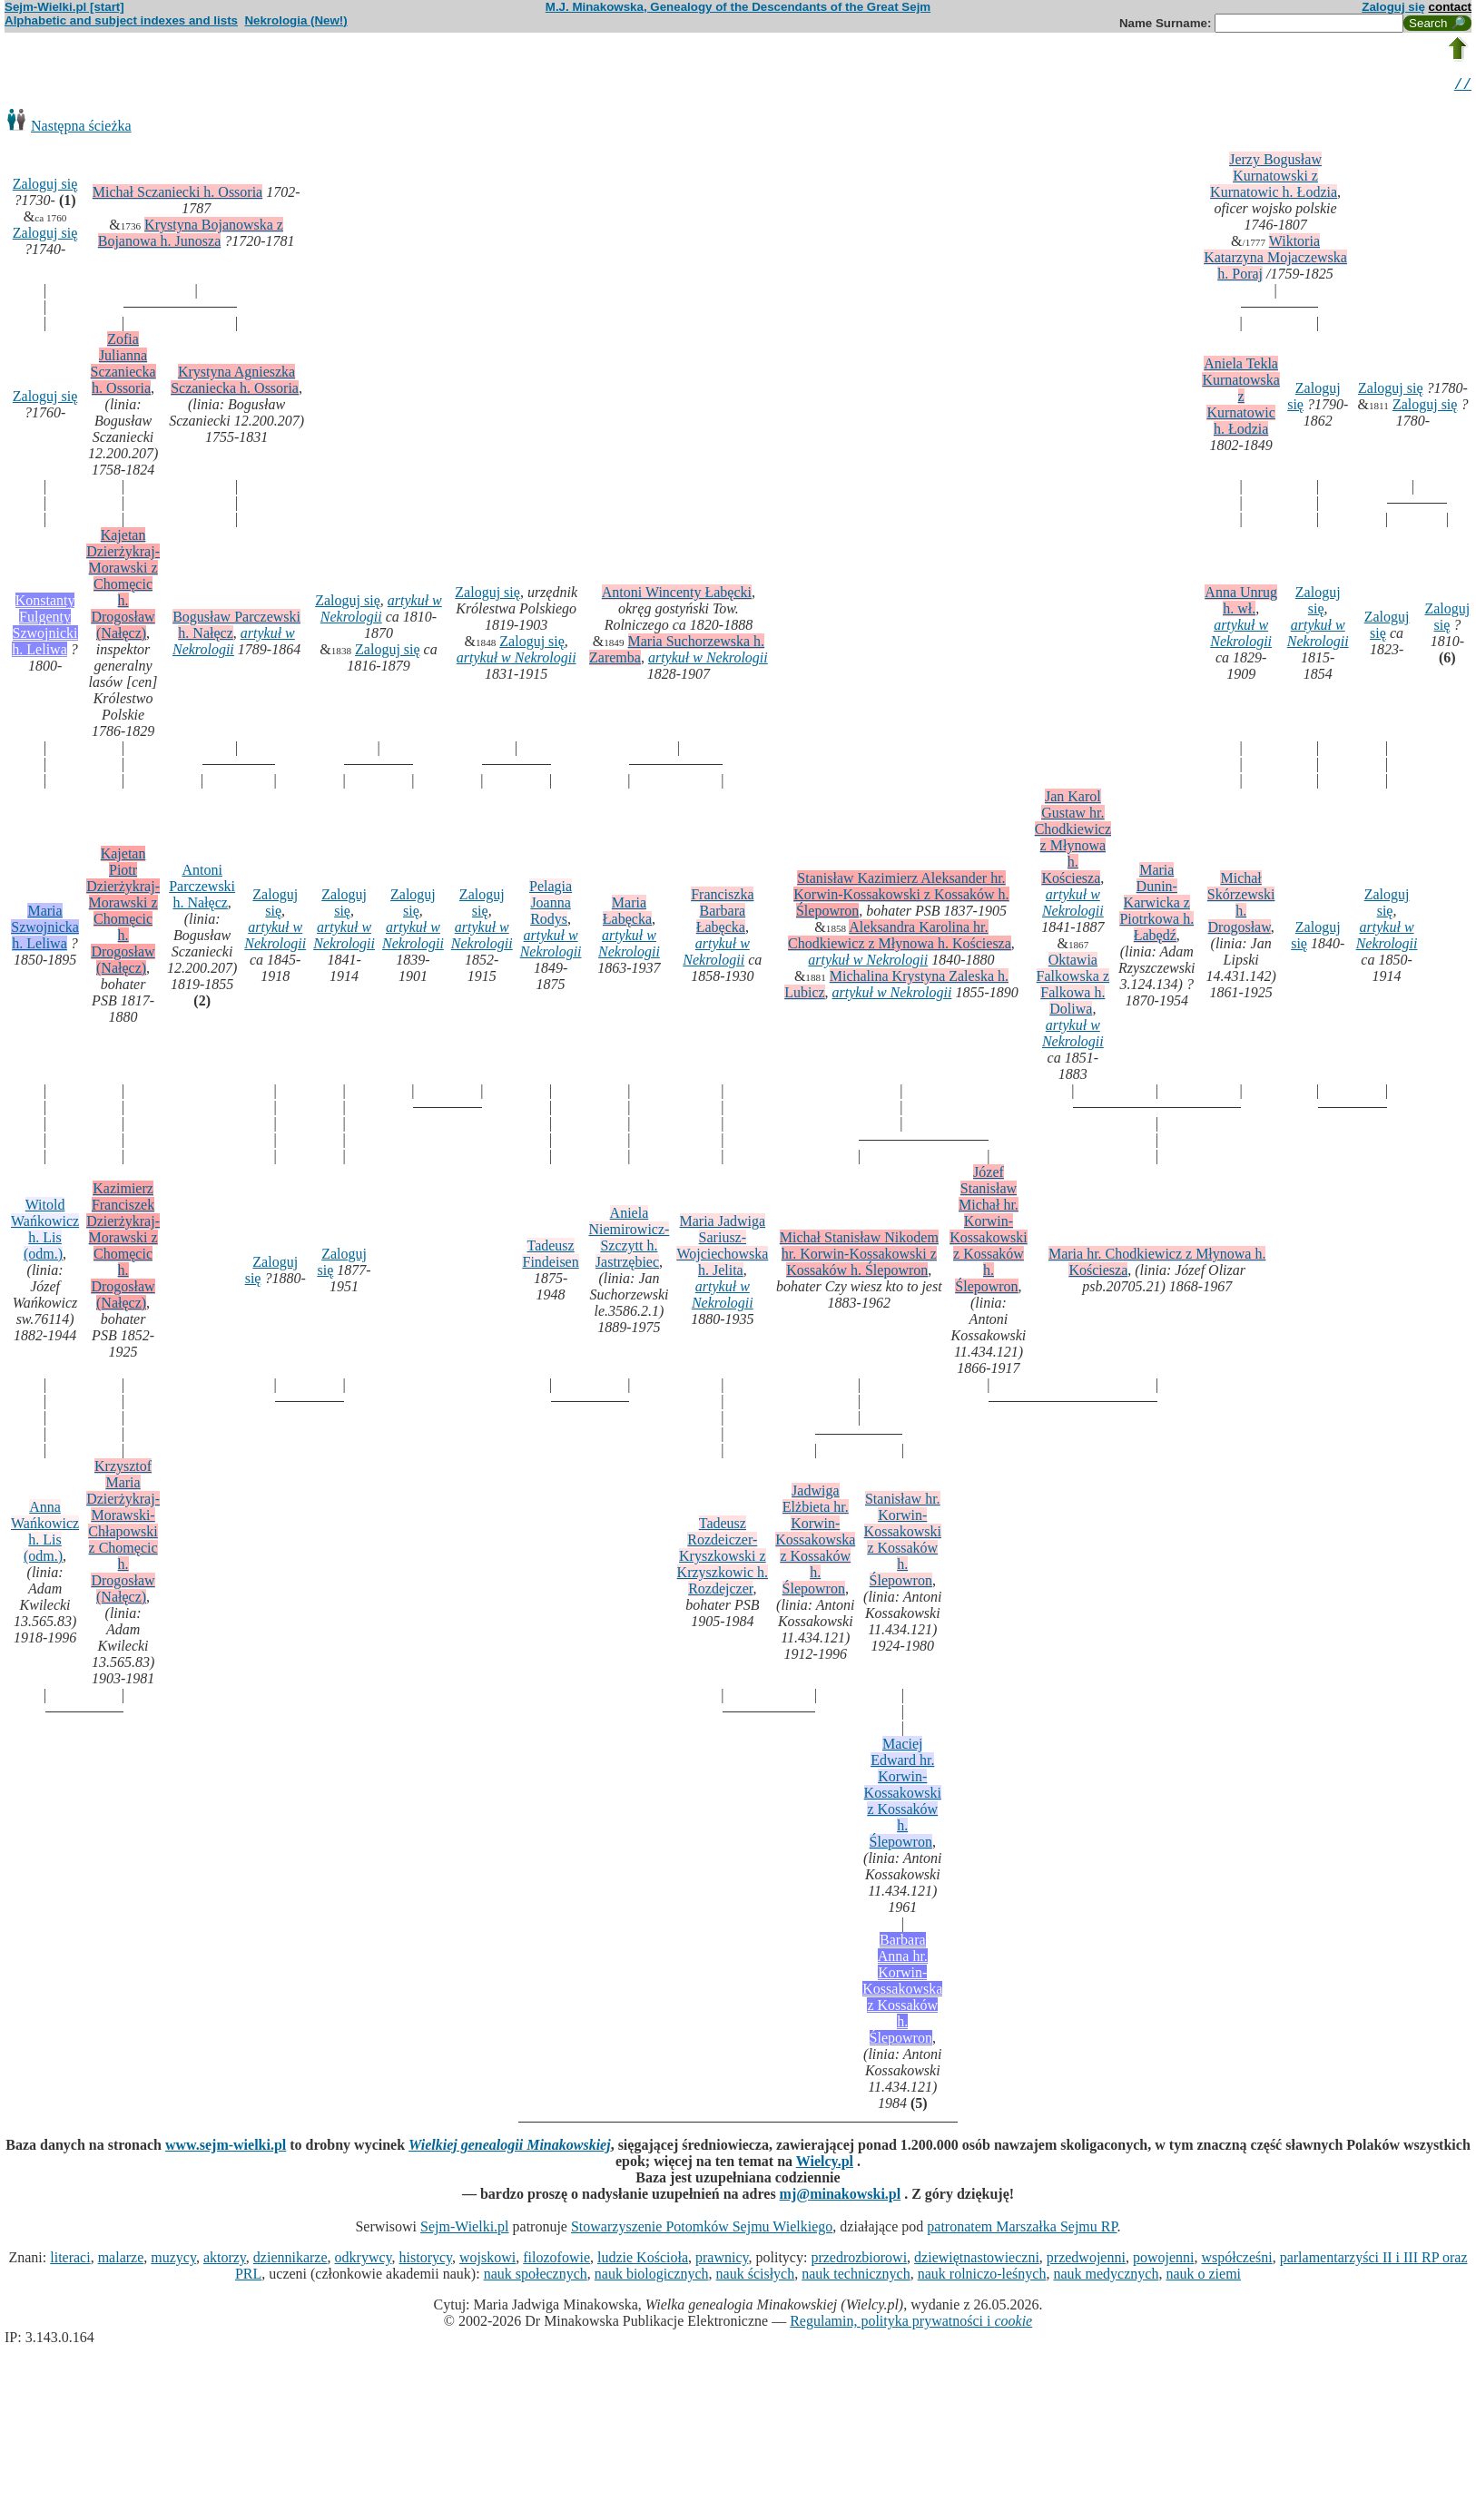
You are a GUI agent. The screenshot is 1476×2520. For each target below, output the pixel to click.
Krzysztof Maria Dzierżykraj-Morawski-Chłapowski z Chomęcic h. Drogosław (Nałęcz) (123, 1534)
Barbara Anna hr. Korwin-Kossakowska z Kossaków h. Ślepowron (902, 1991)
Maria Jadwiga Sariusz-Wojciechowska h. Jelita (722, 1248)
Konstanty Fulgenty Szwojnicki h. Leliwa (44, 627)
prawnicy (722, 2260)
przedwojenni (1086, 2260)
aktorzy (224, 2260)
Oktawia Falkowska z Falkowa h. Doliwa (1073, 987)
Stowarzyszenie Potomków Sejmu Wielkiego (701, 2229)
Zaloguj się (1393, 7)
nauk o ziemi (1203, 2276)
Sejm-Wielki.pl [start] (64, 7)
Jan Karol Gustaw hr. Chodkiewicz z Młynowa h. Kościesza (1073, 839)
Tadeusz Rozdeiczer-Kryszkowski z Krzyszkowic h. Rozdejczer (722, 1558)
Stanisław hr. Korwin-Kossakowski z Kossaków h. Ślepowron (902, 1542)
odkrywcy (363, 2260)
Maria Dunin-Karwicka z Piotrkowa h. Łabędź (1156, 905)
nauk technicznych (856, 2276)
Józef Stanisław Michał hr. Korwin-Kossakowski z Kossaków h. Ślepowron (988, 1232)
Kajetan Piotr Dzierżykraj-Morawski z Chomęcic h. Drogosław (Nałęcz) (123, 913)
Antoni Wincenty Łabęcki (677, 595)
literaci (70, 2260)
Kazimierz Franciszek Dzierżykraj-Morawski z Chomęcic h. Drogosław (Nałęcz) (123, 1248)
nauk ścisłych (755, 2276)
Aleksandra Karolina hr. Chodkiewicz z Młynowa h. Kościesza (899, 938)
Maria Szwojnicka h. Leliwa (45, 930)
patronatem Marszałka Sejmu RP (1022, 2229)
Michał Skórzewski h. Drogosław (1241, 905)
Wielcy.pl (824, 2164)
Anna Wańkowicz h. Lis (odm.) (45, 1534)
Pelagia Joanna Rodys (550, 905)
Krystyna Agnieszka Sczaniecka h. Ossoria (235, 382)
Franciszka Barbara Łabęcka (722, 913)
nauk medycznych (1105, 2276)
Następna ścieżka (81, 128)
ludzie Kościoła (642, 2260)
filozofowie (556, 2260)
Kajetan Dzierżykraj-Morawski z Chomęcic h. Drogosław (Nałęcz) (123, 586)
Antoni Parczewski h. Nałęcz (202, 889)
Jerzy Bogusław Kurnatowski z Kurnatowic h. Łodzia (1273, 178)
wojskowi (487, 2260)
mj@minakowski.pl (840, 2196)
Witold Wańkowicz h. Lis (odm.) (45, 1232)
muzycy (173, 2260)
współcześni (1236, 2260)
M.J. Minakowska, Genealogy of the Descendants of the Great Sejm (738, 7)
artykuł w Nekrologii (233, 644)
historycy (426, 2260)
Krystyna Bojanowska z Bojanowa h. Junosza (190, 235)
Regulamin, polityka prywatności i (911, 2323)
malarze (121, 2260)
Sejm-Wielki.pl (464, 2229)
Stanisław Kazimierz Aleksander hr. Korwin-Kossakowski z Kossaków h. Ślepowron (901, 897)
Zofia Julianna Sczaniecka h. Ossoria (123, 366)
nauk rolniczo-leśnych (982, 2276)
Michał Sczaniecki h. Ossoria (178, 194)
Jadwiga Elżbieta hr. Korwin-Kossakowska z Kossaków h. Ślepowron (815, 1542)
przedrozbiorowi (859, 2260)
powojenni (1164, 2260)
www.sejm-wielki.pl (225, 2147)
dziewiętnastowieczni (976, 2260)
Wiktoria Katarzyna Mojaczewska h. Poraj (1275, 260)
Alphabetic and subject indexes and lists (121, 20)
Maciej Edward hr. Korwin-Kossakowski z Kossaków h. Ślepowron (902, 1795)
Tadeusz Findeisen (550, 1256)
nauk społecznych (535, 2276)
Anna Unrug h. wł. (1241, 603)
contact (1450, 7)
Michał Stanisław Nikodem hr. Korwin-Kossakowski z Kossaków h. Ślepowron (859, 1256)
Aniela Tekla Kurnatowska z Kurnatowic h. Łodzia (1240, 398)
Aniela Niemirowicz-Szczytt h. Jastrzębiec (629, 1240)
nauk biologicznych (652, 2276)
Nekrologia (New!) (295, 20)
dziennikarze (290, 2260)
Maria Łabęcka (627, 913)
